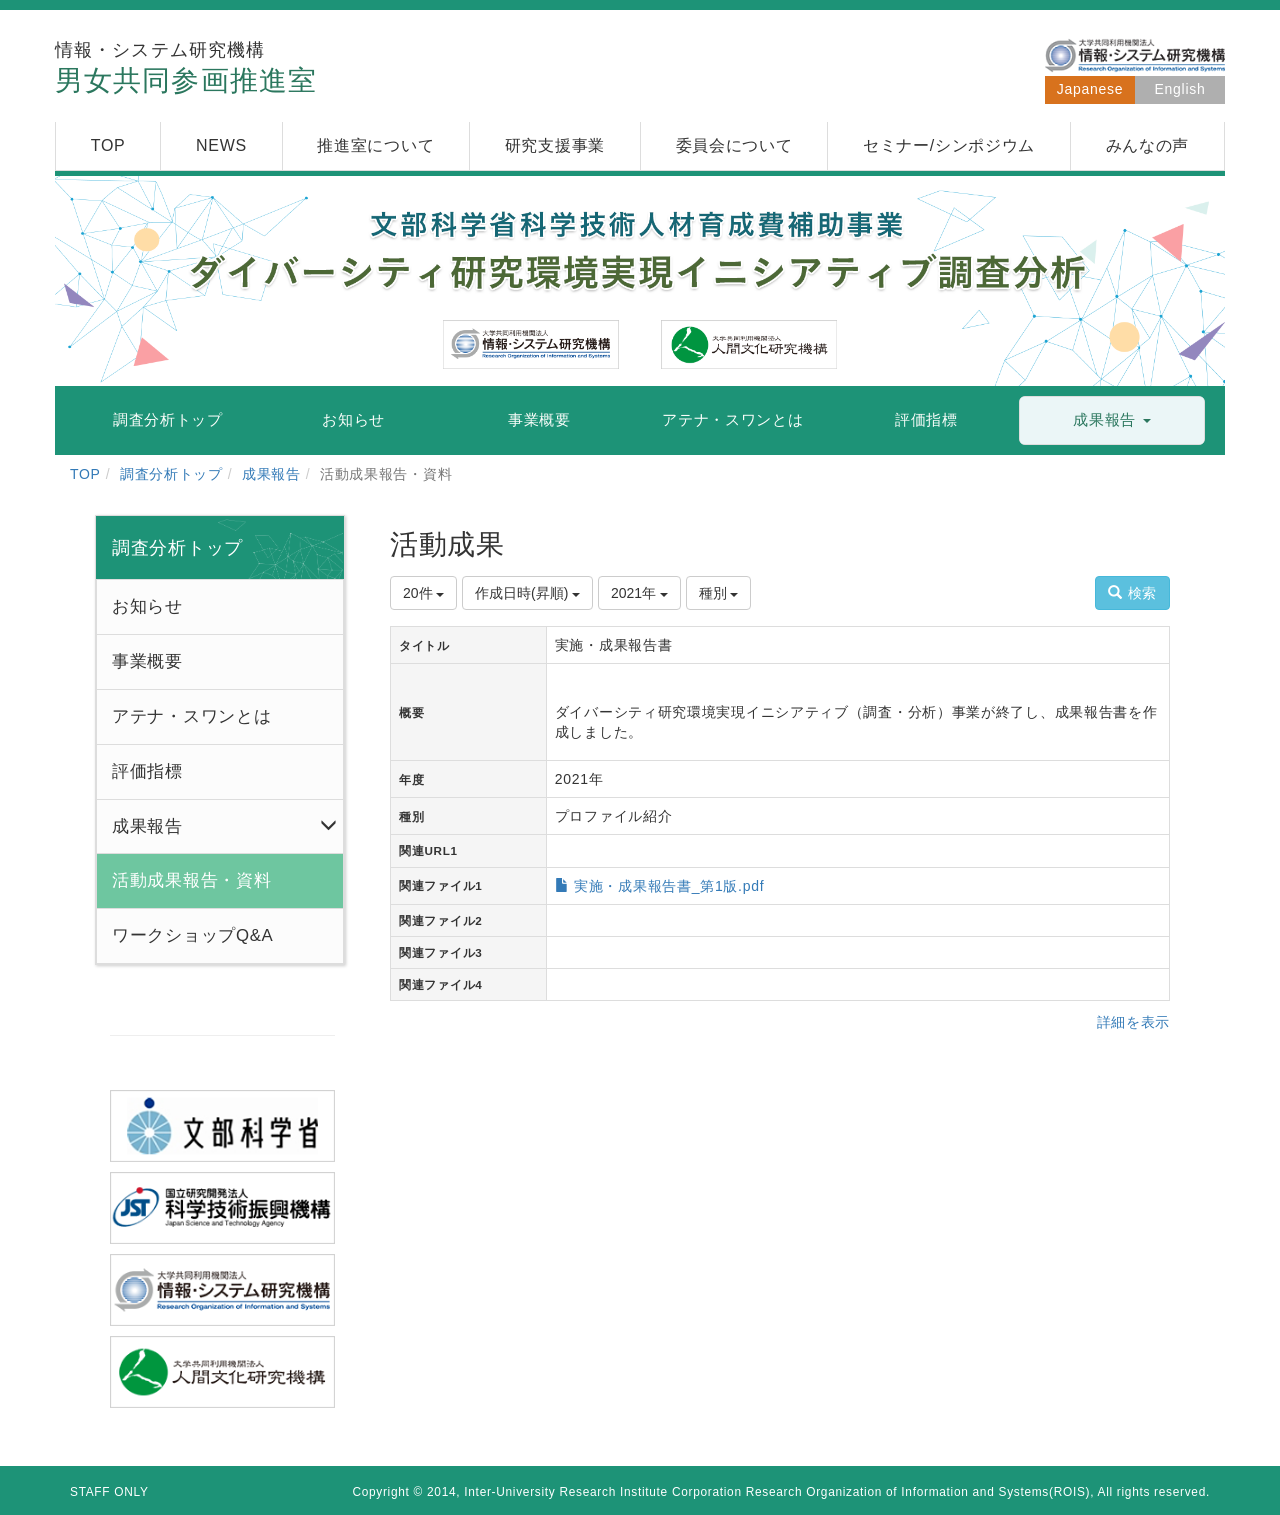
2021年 (639, 593)
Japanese (1090, 89)
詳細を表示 (1134, 1022)
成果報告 (271, 474)
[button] (1112, 420)
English (1180, 89)
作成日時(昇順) (527, 593)
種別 (719, 593)
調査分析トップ (171, 474)
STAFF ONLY (109, 1492)
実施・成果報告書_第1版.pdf (669, 886)
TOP (85, 474)
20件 (423, 593)
